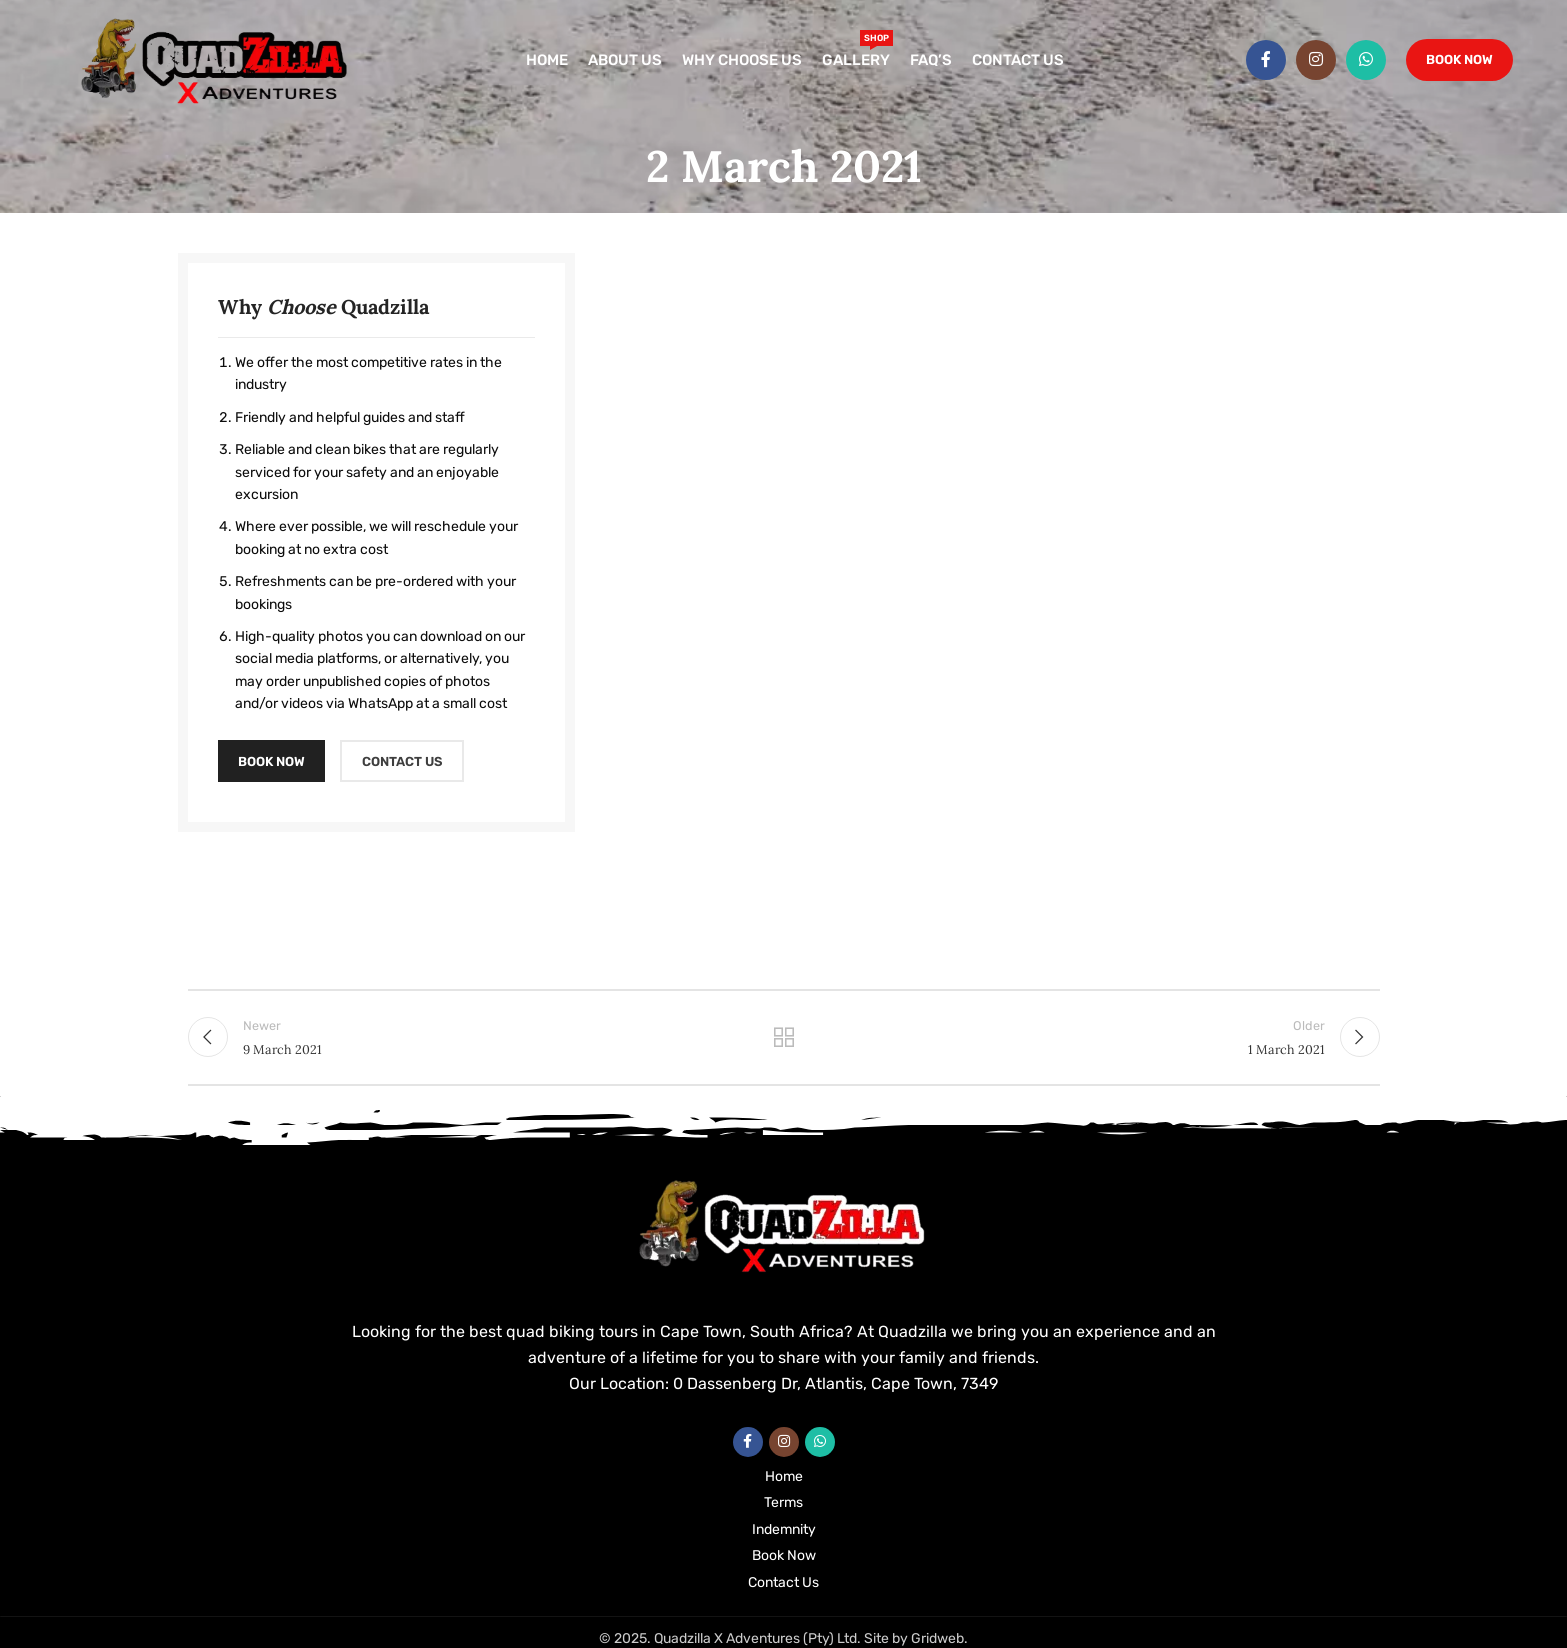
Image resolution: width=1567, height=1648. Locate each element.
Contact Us (783, 1582)
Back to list (783, 1037)
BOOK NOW (271, 761)
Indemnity (784, 1529)
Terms (783, 1502)
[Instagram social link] (1316, 60)
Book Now (1459, 59)
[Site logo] (216, 59)
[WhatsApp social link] (1366, 60)
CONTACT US (402, 761)
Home (784, 1476)
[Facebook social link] (1266, 60)
